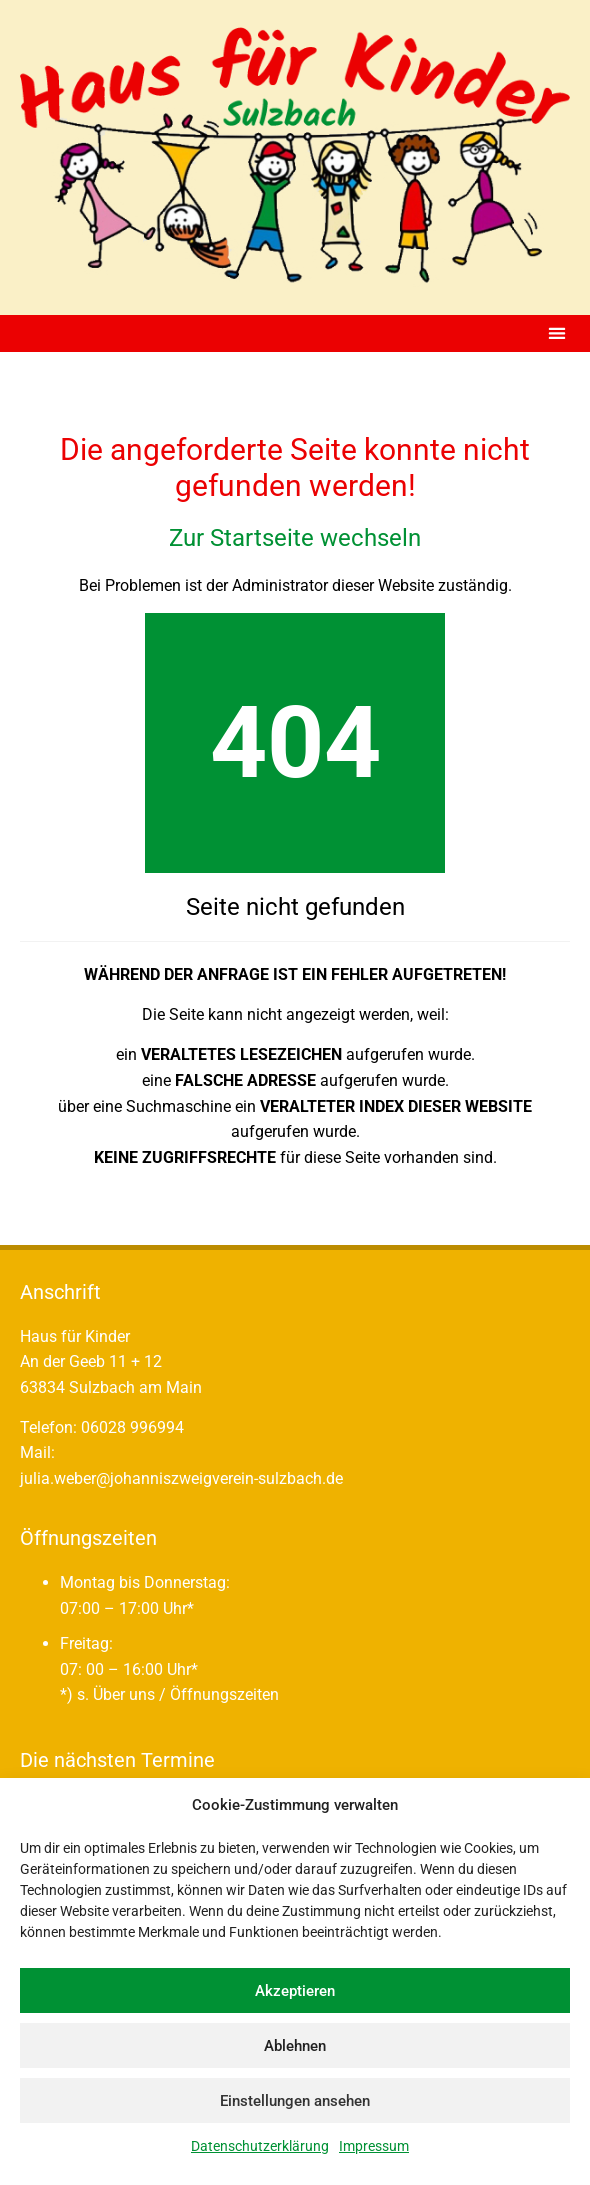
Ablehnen (295, 2046)
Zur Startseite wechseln (295, 538)
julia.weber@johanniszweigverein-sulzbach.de (181, 1478)
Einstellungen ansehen (295, 2101)
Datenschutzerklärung (260, 2146)
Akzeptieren (295, 1991)
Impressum (374, 2146)
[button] (556, 333)
